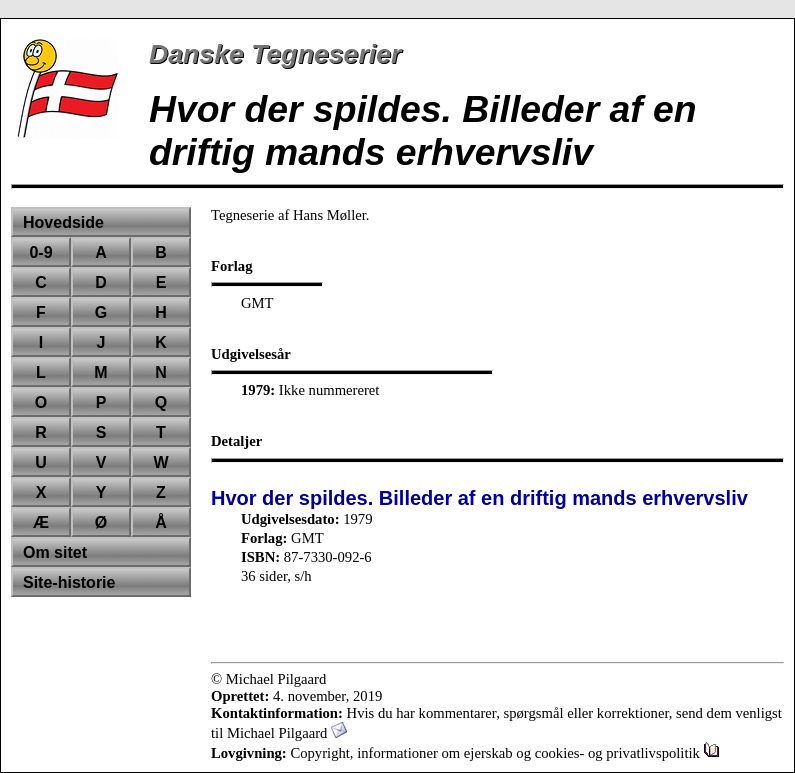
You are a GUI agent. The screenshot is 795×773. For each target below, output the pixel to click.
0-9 (40, 252)
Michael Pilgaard (287, 733)
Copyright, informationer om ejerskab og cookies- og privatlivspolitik (504, 753)
